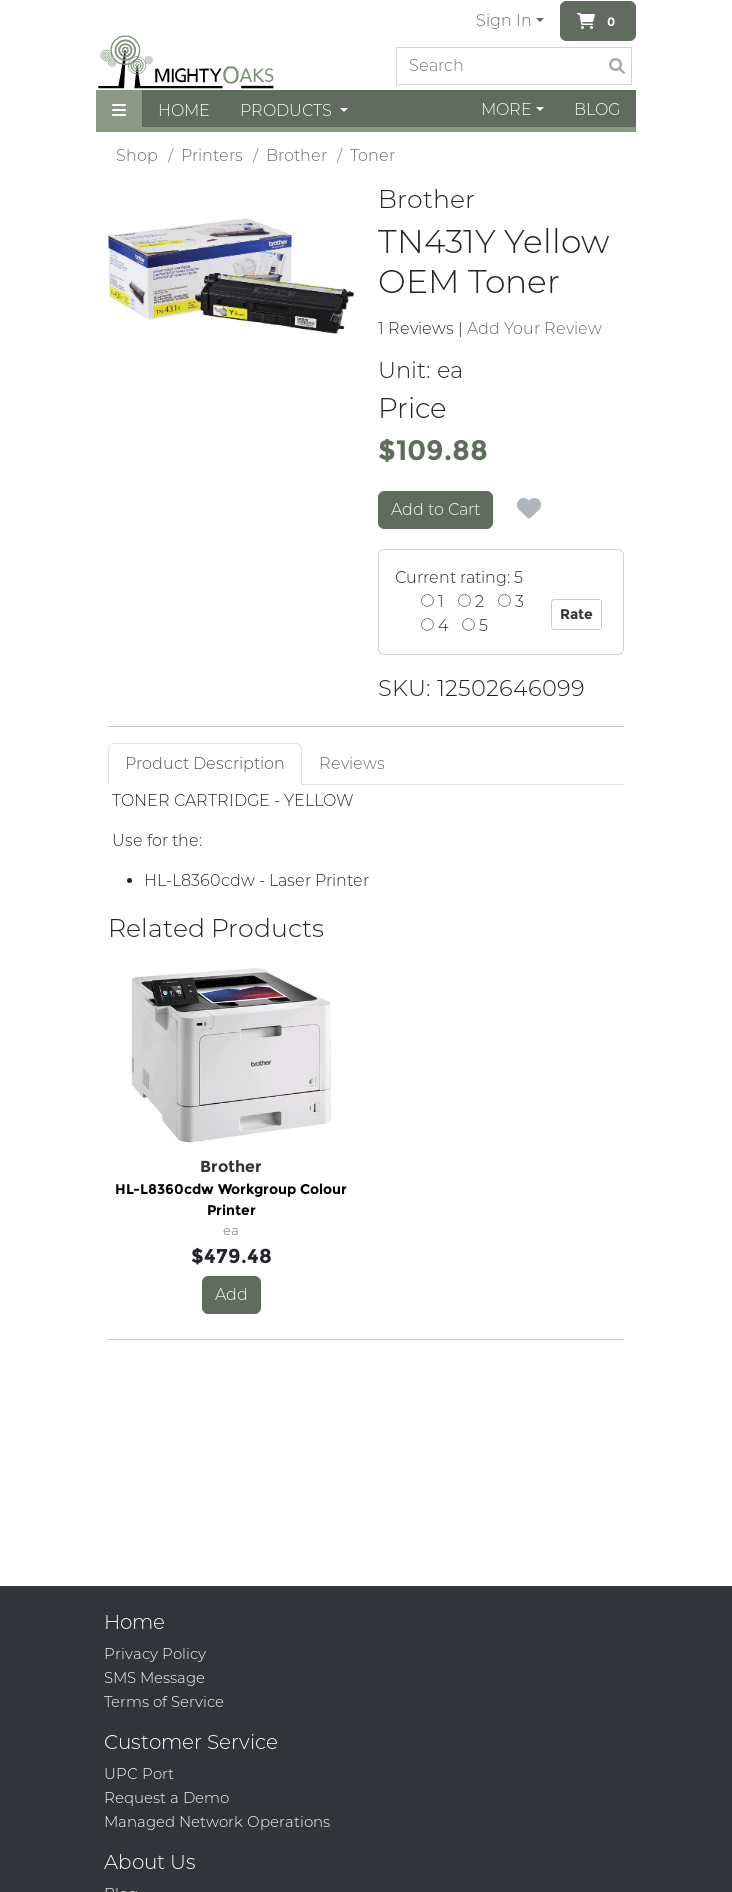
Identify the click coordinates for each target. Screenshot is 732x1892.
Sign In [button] (504, 20)
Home (184, 110)
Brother (296, 155)
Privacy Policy (155, 1653)
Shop (137, 155)
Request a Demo (166, 1797)
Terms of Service (164, 1701)
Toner (372, 155)
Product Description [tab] (205, 763)
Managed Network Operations (217, 1821)
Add (231, 1294)
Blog (597, 109)
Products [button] (288, 110)
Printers (212, 155)
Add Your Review (534, 328)
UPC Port (139, 1773)
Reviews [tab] (352, 763)
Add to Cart (435, 509)
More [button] (506, 109)
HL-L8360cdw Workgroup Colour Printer (231, 1199)
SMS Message (154, 1677)
